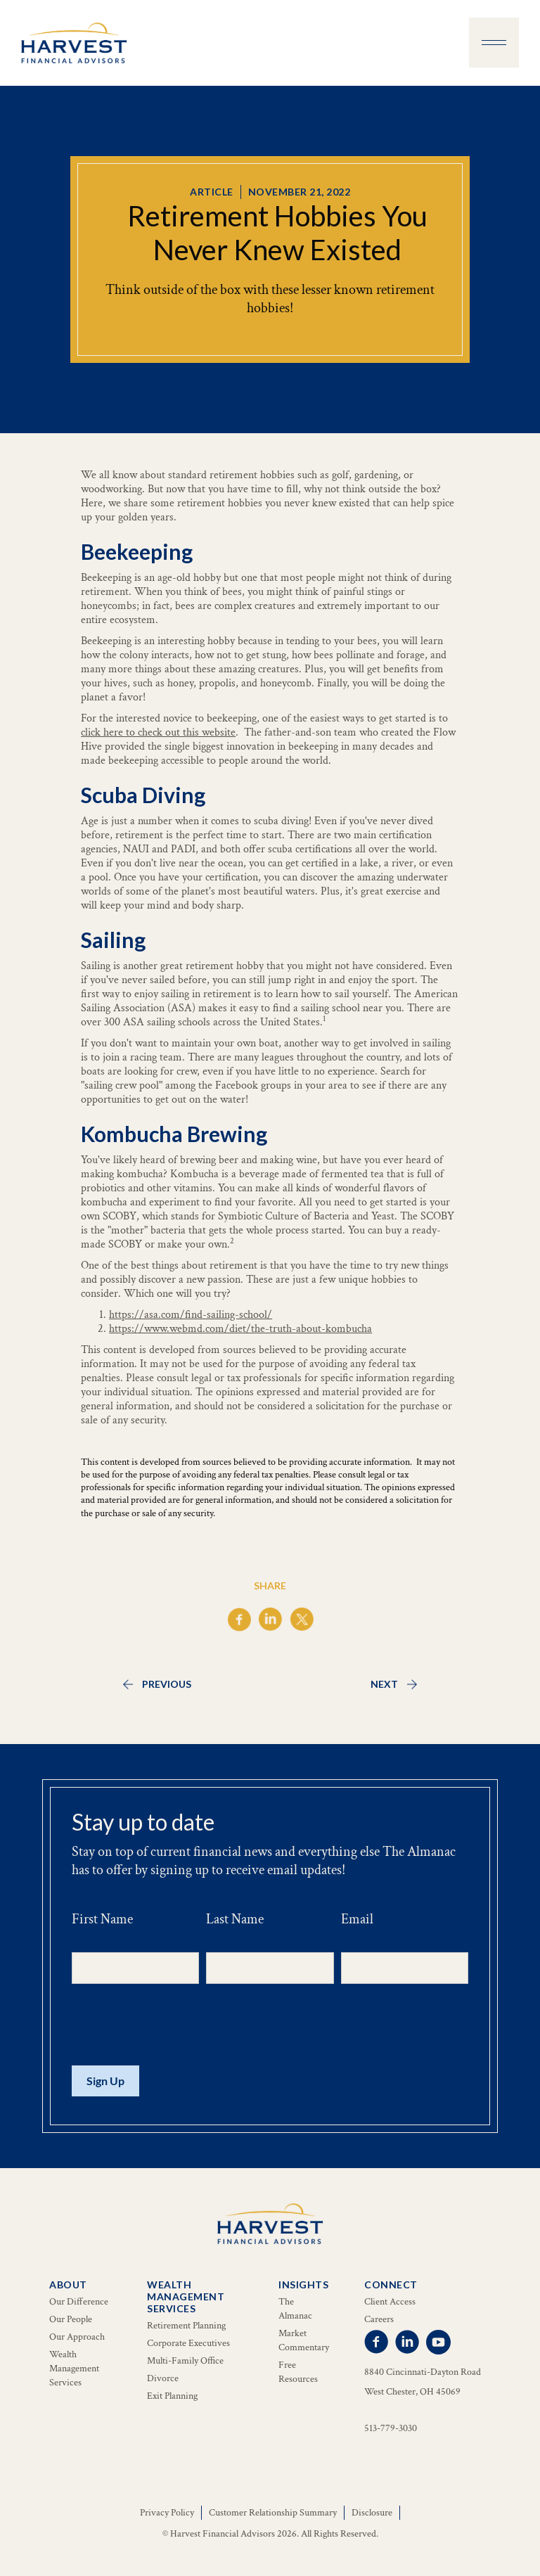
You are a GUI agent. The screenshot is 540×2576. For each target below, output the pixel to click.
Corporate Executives (188, 2343)
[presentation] (178, 2025)
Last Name (235, 1919)
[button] (494, 43)
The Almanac (295, 2308)
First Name (102, 1919)
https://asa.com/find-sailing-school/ (190, 1314)
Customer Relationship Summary (273, 2512)
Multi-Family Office (185, 2360)
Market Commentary (303, 2340)
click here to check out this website (158, 732)
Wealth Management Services (74, 2368)
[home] (74, 43)
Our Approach (77, 2337)
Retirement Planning (186, 2325)
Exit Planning (172, 2396)
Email (357, 1919)
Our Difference (78, 2301)
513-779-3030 (390, 2428)
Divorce (163, 2378)
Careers (379, 2319)
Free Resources (298, 2372)
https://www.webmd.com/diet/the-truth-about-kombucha (240, 1328)
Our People (70, 2319)
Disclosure (372, 2512)
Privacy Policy (167, 2512)
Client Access (390, 2301)
